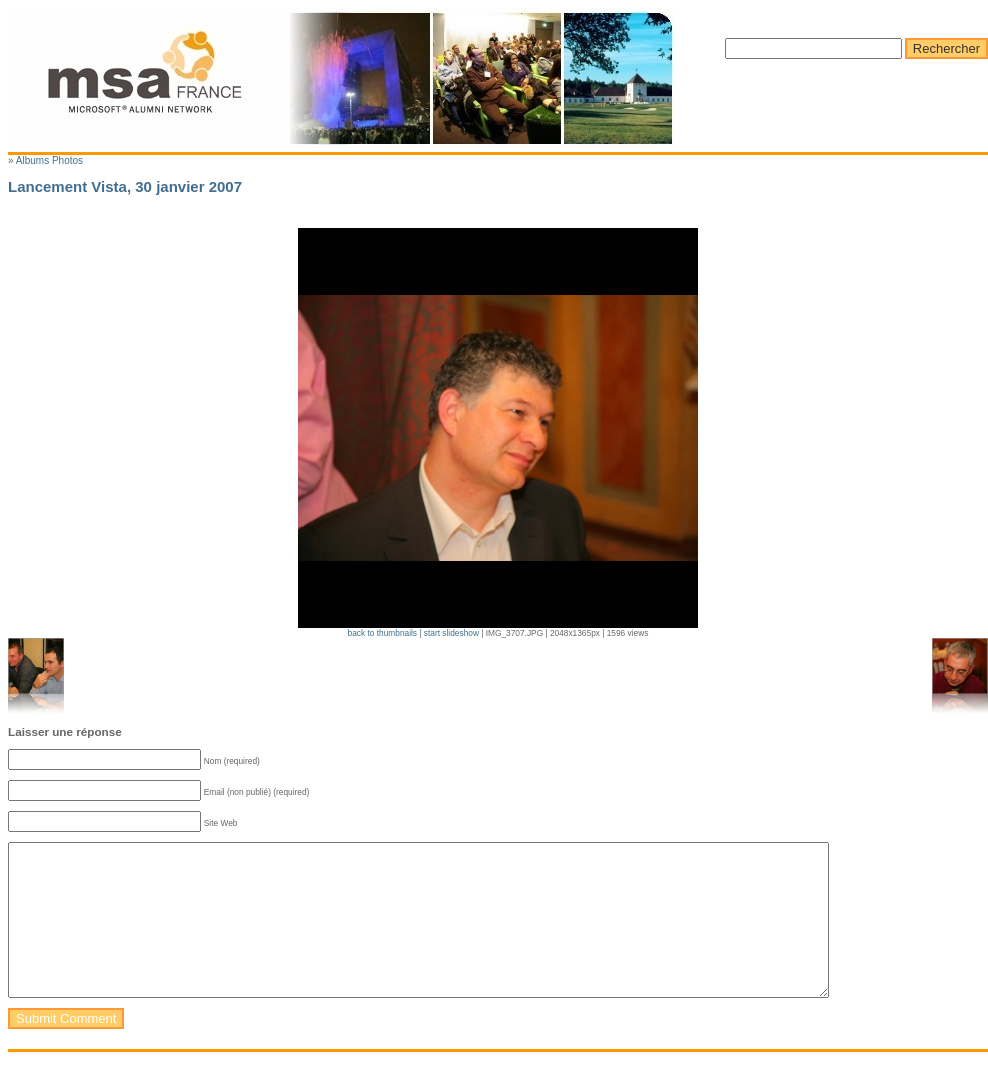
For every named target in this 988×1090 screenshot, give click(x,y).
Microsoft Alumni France (341, 78)
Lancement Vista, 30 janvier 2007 (125, 186)
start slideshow (451, 633)
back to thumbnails (384, 633)
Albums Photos (49, 160)
